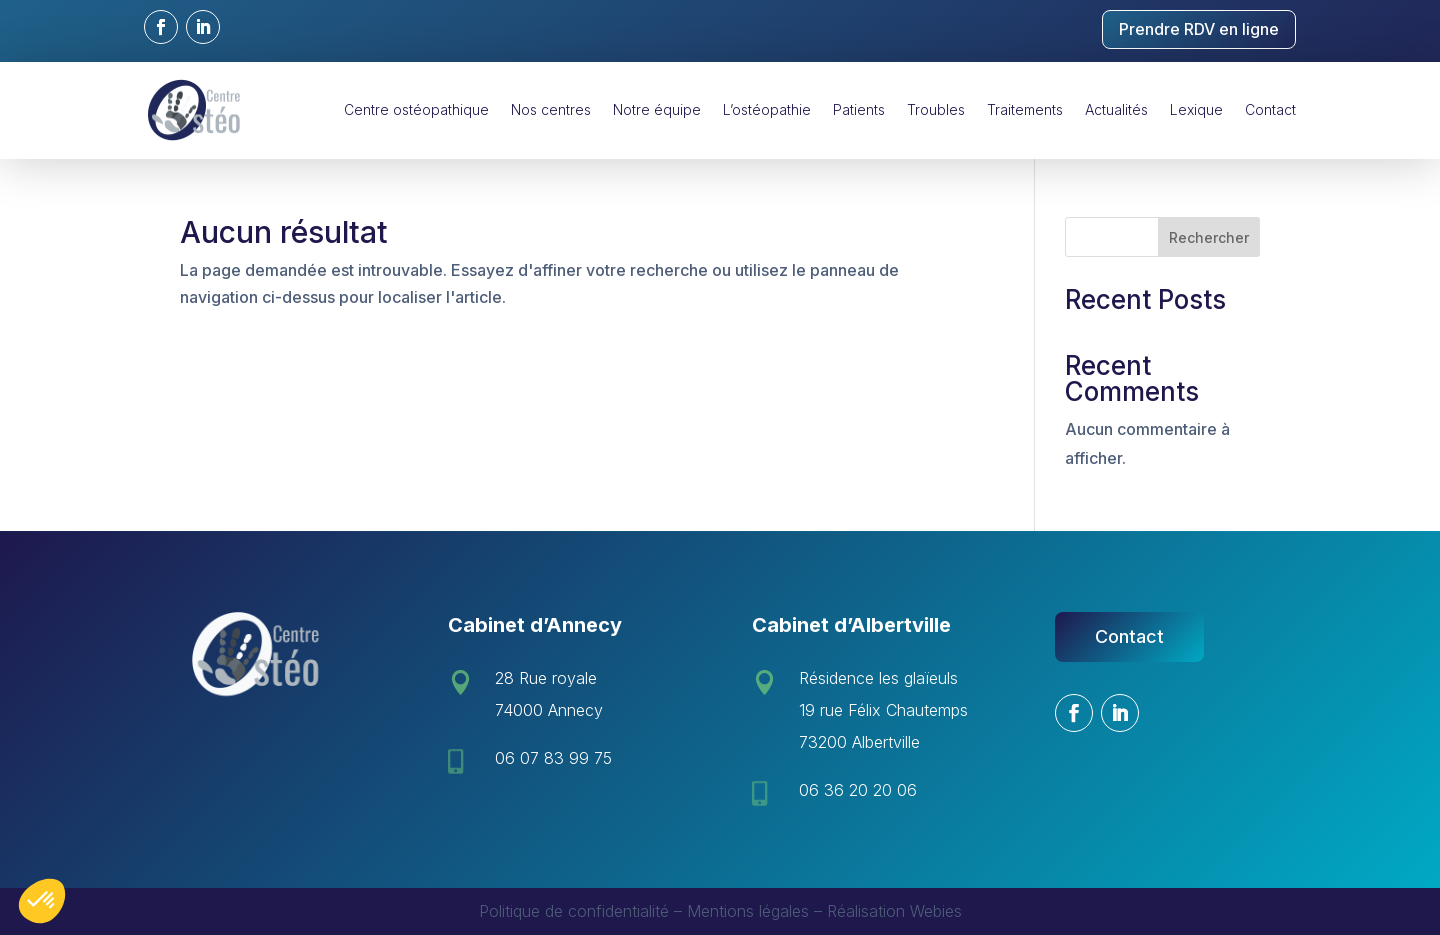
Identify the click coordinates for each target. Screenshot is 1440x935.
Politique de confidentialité (574, 911)
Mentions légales (748, 911)
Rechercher (1209, 237)
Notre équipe (657, 109)
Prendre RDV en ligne (1199, 29)
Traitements (1025, 109)
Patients (859, 109)
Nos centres (551, 109)
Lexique (1196, 109)
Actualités (1116, 109)
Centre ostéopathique (416, 109)
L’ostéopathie (767, 109)
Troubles (936, 109)
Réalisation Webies (894, 911)
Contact (1270, 109)
